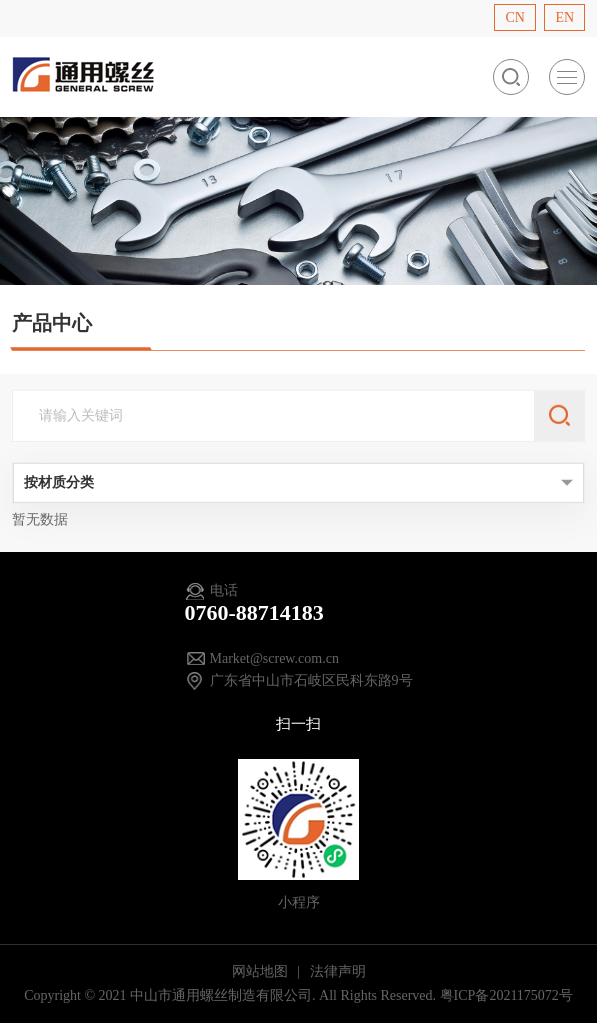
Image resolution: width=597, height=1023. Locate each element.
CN (514, 17)
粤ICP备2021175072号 (506, 995)
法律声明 (338, 971)
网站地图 (262, 971)
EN (564, 17)
